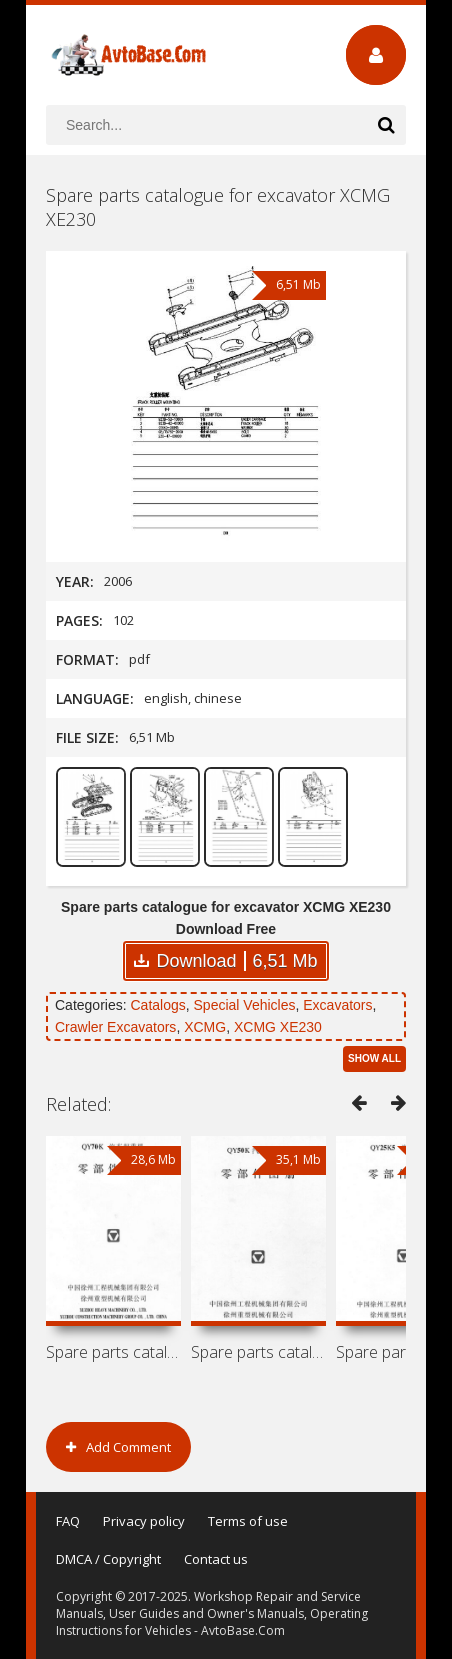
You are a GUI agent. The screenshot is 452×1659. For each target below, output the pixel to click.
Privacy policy (144, 1521)
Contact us (216, 1559)
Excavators (337, 1005)
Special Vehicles (245, 1005)
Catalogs (157, 1005)
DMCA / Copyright (108, 1559)
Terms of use (248, 1521)
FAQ (68, 1521)
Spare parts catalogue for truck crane (113, 1352)
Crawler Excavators (115, 1027)
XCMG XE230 (278, 1027)
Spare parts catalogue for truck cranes (258, 1352)
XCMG (205, 1027)
